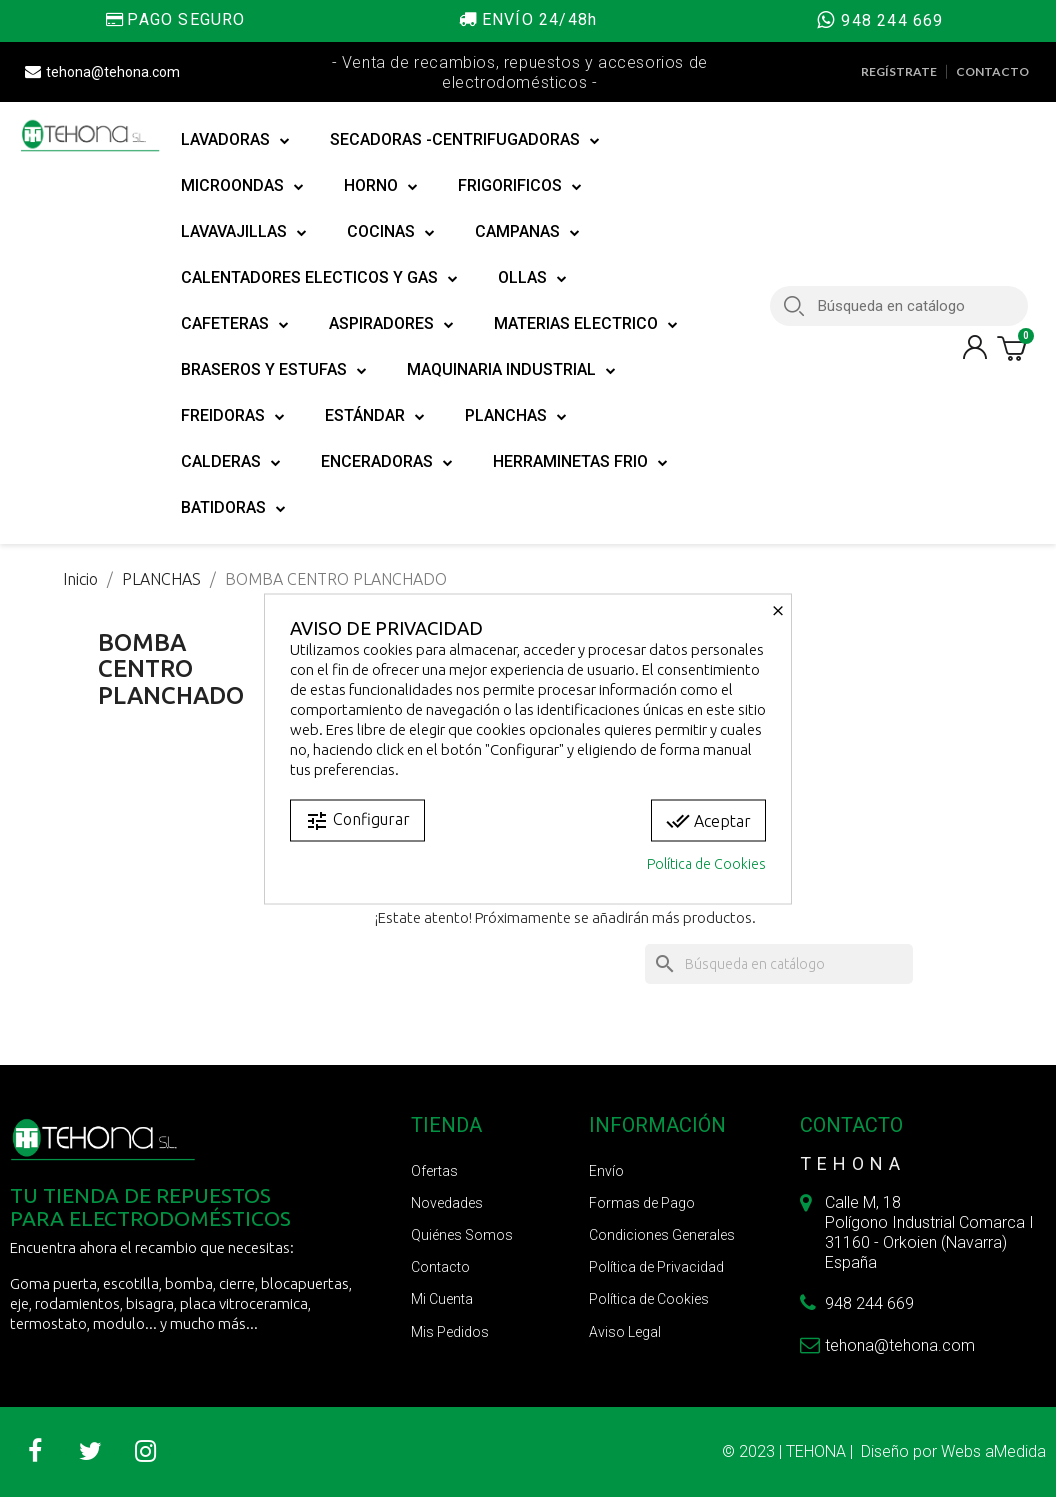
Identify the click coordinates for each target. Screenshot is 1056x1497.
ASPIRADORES (391, 324)
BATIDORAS (233, 508)
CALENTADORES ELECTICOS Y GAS (319, 278)
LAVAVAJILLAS (244, 232)
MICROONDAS (242, 186)
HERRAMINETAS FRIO (580, 462)
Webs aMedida (993, 1451)
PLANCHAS (516, 416)
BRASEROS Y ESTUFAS (274, 370)
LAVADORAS (235, 140)
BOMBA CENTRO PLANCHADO (171, 669)
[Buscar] (779, 964)
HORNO (381, 186)
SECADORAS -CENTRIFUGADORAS (465, 140)
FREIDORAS (233, 416)
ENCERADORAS (387, 462)
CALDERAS (231, 462)
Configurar (357, 820)
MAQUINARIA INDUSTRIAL (511, 370)
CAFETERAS (235, 324)
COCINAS (391, 232)
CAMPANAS (527, 232)
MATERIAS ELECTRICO (586, 324)
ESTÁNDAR (375, 416)
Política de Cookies (706, 863)
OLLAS (532, 278)
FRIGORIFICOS (520, 186)
